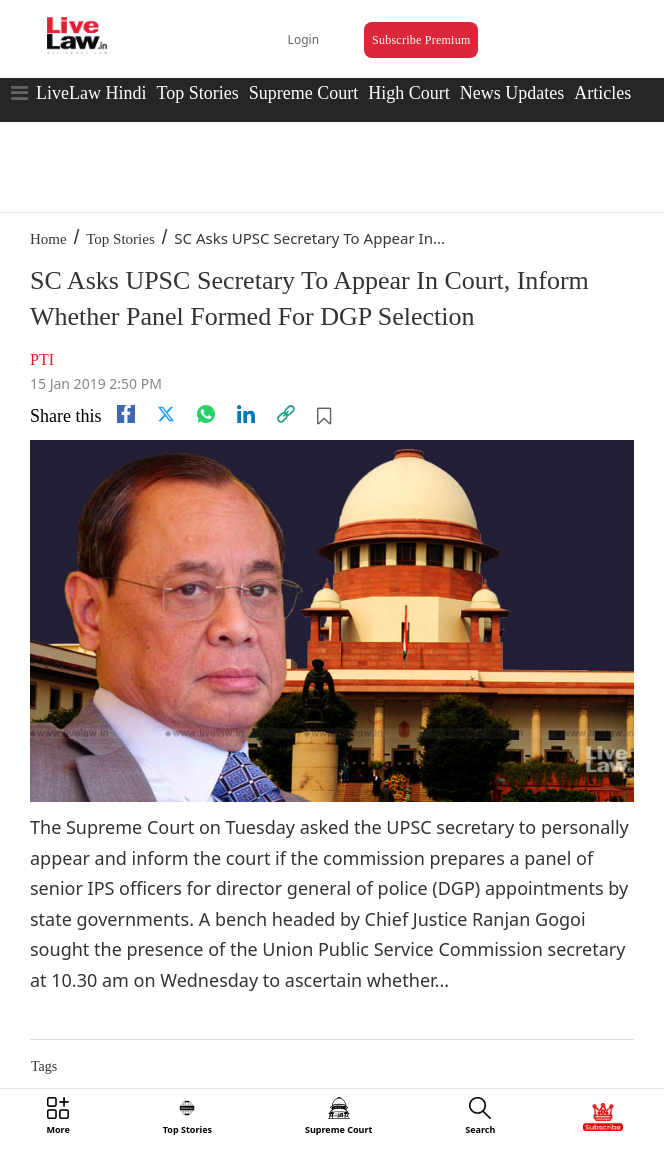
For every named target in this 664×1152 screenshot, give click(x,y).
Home (48, 239)
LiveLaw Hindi (91, 93)
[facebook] (126, 414)
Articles (602, 93)
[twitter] (166, 414)
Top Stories (197, 93)
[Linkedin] (246, 414)
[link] (286, 414)
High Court (409, 93)
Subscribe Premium (421, 40)
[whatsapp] (206, 414)
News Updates (512, 93)
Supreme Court (304, 93)
